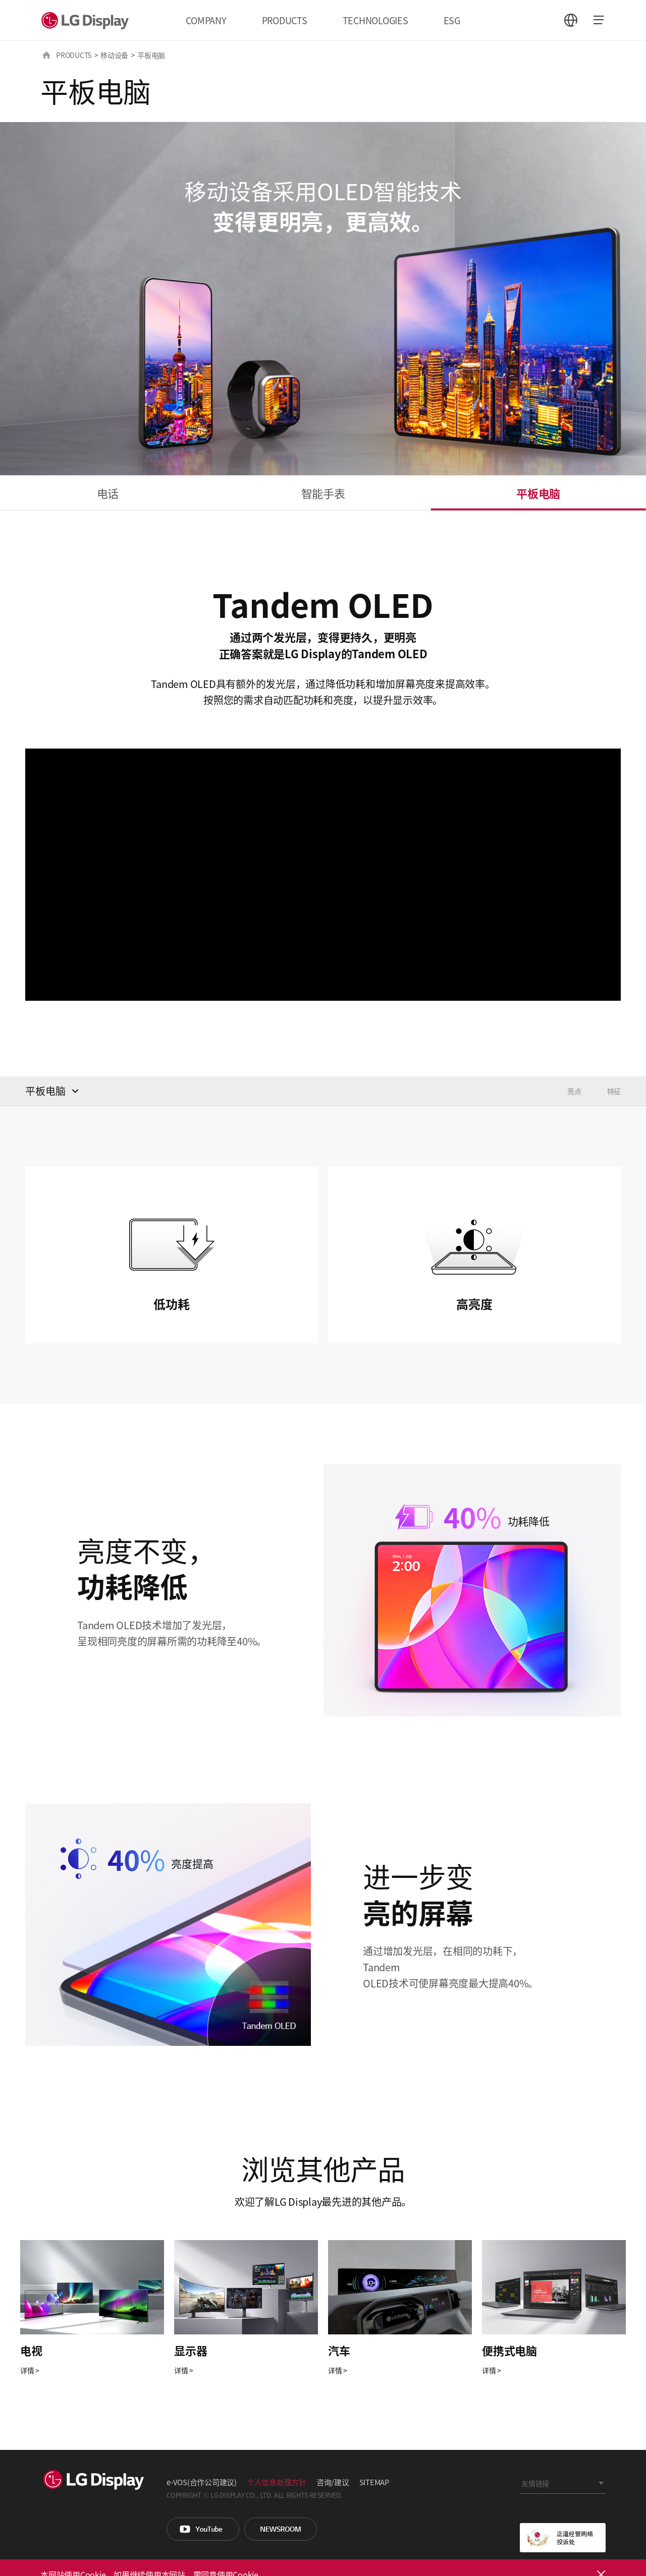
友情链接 (535, 2483)
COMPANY (206, 20)
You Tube (203, 2529)
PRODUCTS (284, 20)
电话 (108, 492)
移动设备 (114, 55)
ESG (452, 20)
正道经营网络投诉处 (563, 2537)
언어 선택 (571, 20)
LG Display (87, 20)
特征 (614, 1091)
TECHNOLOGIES (375, 20)
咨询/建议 (332, 2482)
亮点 (574, 1091)
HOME (46, 55)
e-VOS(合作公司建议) (202, 2482)
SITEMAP (374, 2482)
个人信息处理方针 (276, 2482)
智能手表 (323, 492)
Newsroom (280, 2529)
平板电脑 (538, 492)
